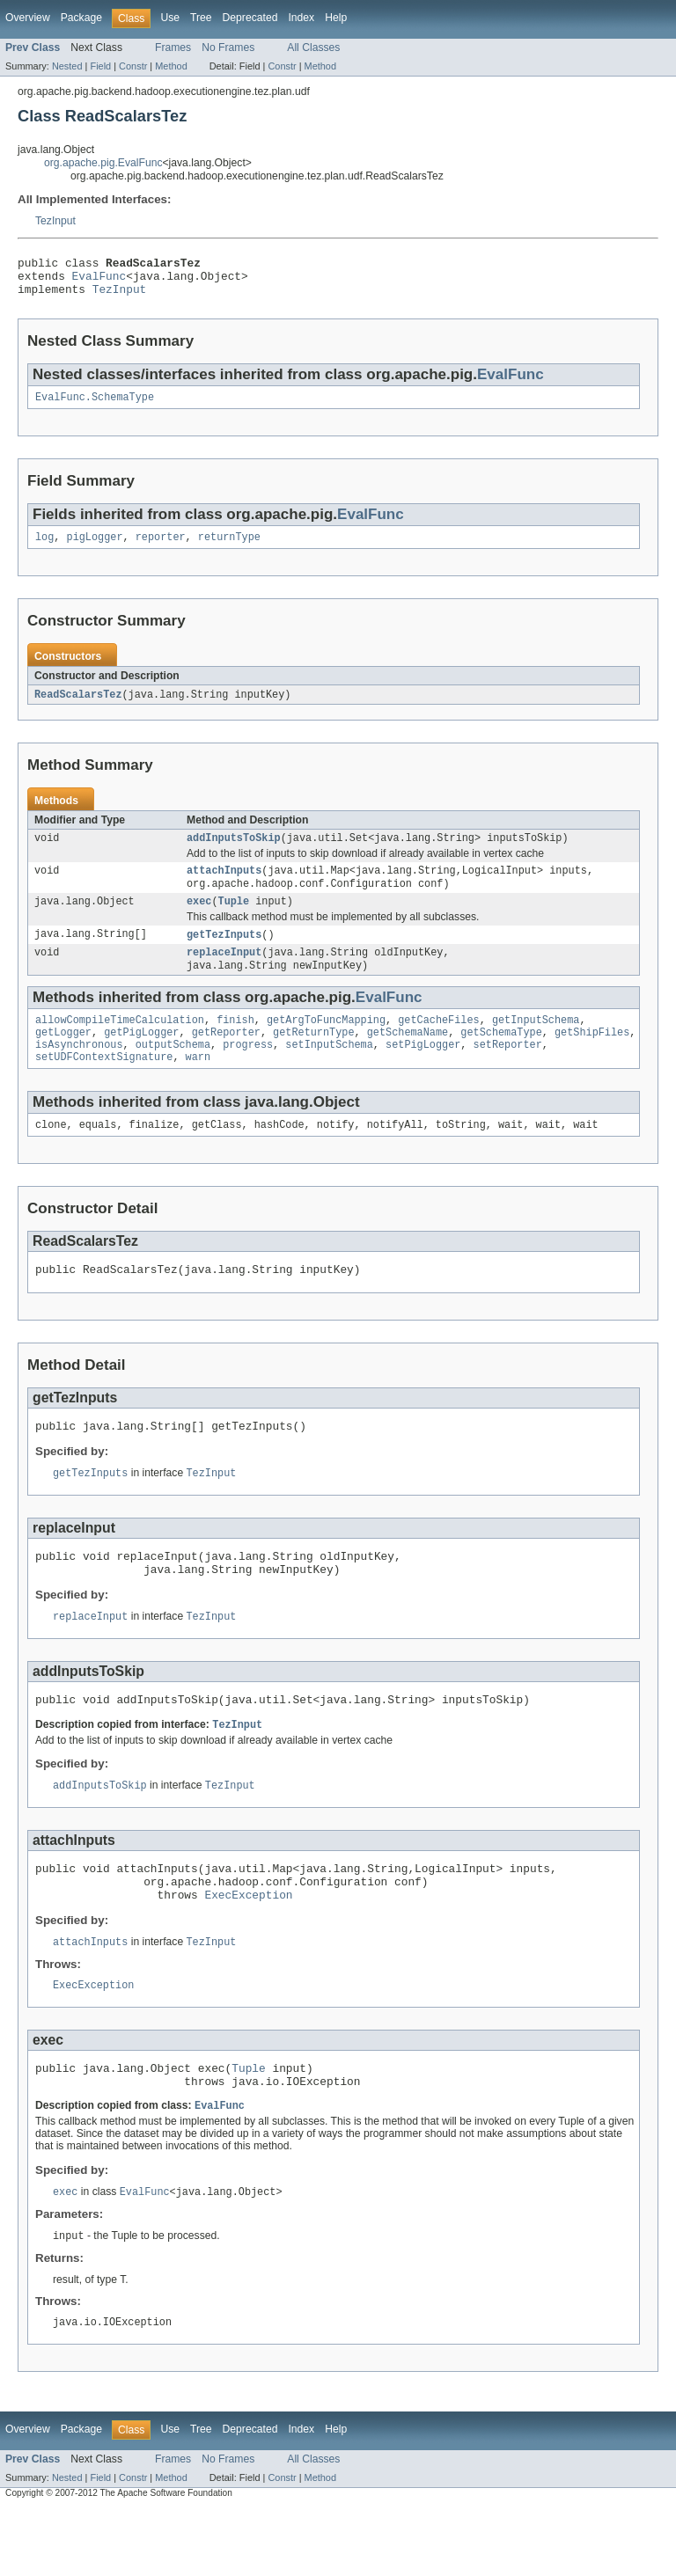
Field (100, 66)
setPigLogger (423, 1072)
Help (336, 17)
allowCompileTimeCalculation (119, 1043)
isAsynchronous (79, 1072)
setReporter (508, 1072)
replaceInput (224, 973)
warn (198, 1086)
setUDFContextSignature (104, 1086)
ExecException (248, 1950)
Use (170, 17)
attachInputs (224, 886)
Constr (133, 66)
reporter (161, 548)
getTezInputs (224, 954)
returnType (229, 548)
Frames (173, 47)
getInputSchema (536, 1043)
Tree (201, 17)
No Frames (228, 47)
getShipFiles (592, 1057)
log (44, 548)
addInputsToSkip (234, 852)
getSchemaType (500, 1057)
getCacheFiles (438, 1043)
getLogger (63, 1057)
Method (171, 66)
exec (199, 919)
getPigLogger (141, 1057)
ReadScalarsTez (78, 706)
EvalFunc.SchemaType (94, 406)
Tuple (234, 919)
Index (301, 17)
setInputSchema (329, 1072)
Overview (27, 17)
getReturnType (313, 1057)
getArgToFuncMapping (326, 1043)
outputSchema (173, 1072)
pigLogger (95, 548)
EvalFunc (99, 281)
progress (248, 1072)
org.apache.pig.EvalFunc (103, 163)
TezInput (55, 221)
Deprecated (250, 17)
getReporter (226, 1057)
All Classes (313, 47)
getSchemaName (407, 1057)
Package (81, 17)
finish (235, 1043)
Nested (67, 66)
